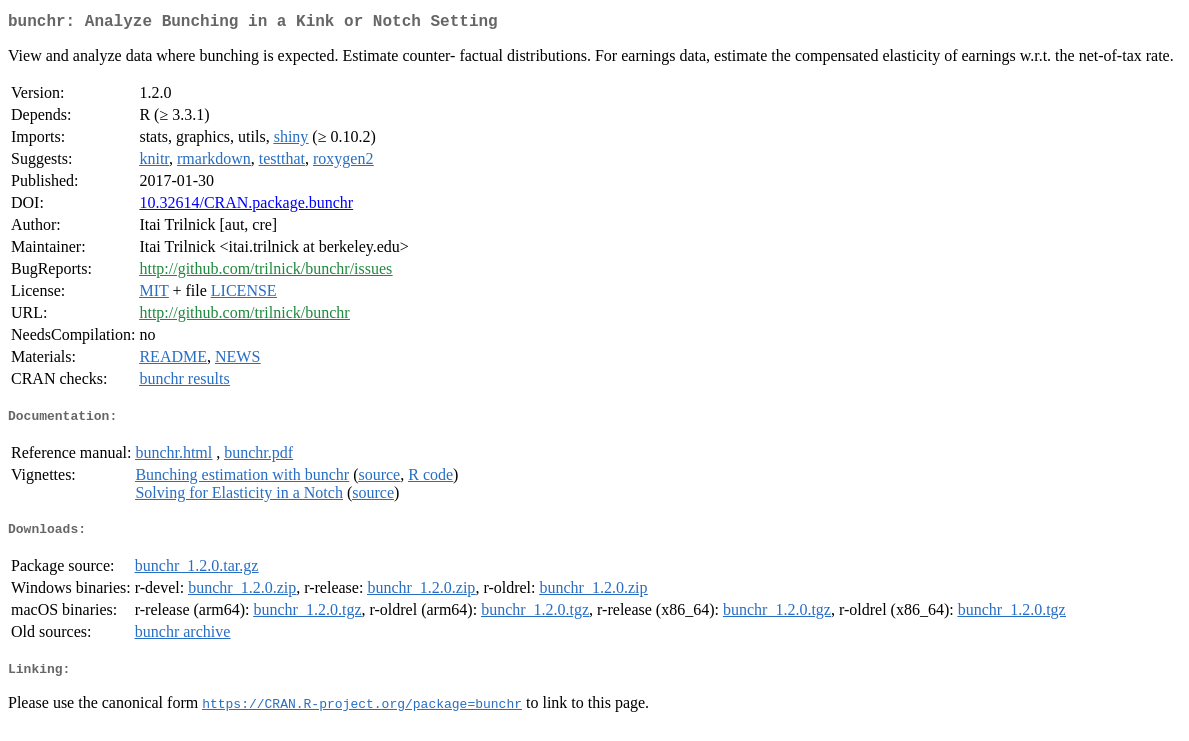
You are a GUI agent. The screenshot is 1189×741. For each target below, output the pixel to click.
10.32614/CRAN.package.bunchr (246, 206)
